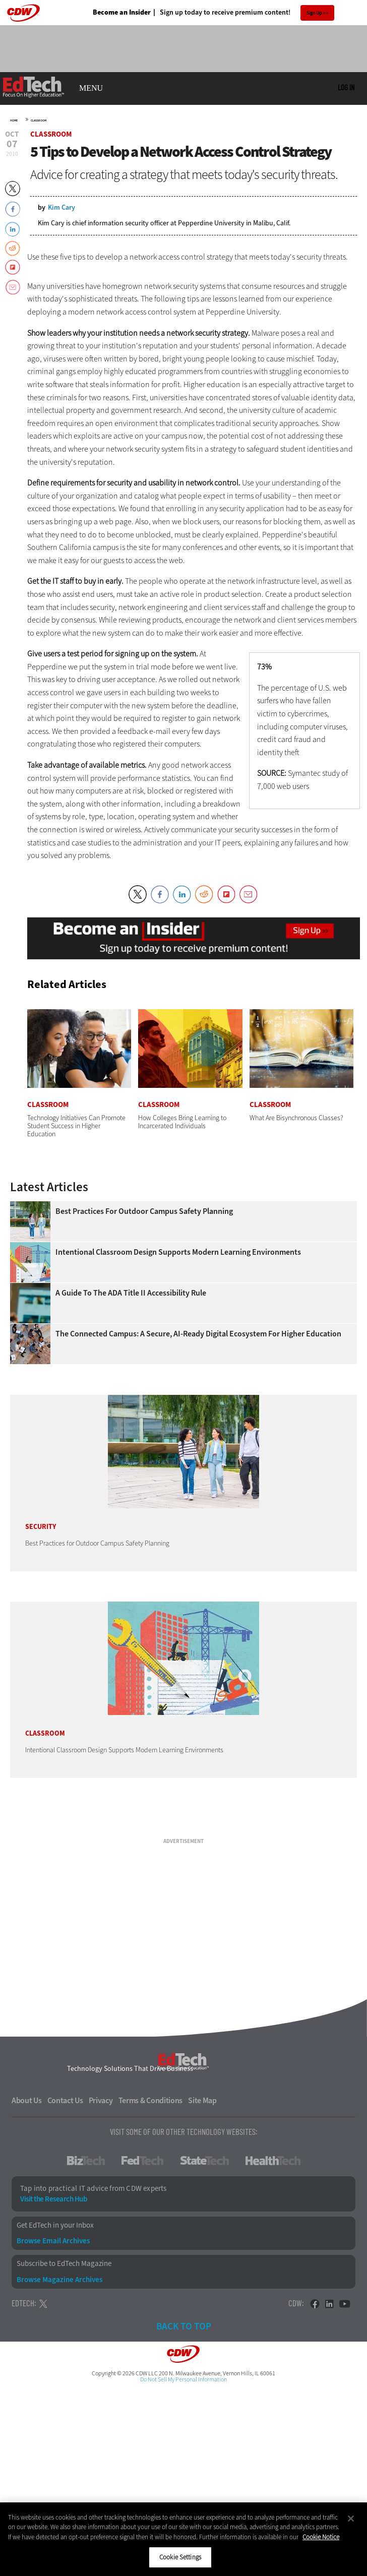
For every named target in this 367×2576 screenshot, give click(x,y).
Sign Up (314, 13)
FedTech (142, 2160)
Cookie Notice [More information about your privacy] (320, 2537)
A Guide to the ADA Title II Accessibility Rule (130, 1293)
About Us (27, 2101)
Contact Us (65, 2101)
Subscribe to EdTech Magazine (64, 2263)
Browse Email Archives (53, 2241)
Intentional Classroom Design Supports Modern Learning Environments (178, 1252)
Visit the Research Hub (53, 2199)
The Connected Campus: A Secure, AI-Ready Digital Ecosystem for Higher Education (198, 1334)
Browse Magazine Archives (59, 2280)
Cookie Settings (180, 2557)
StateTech (204, 2160)
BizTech (86, 2160)
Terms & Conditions (150, 2101)
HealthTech (273, 2160)
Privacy (101, 2101)
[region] (183, 2539)
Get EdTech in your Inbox (55, 2225)
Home (14, 120)
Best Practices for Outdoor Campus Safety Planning (144, 1211)
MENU (91, 88)
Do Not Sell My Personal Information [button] (183, 2379)
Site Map (202, 2101)
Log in (346, 87)
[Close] (351, 2518)
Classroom (38, 120)
